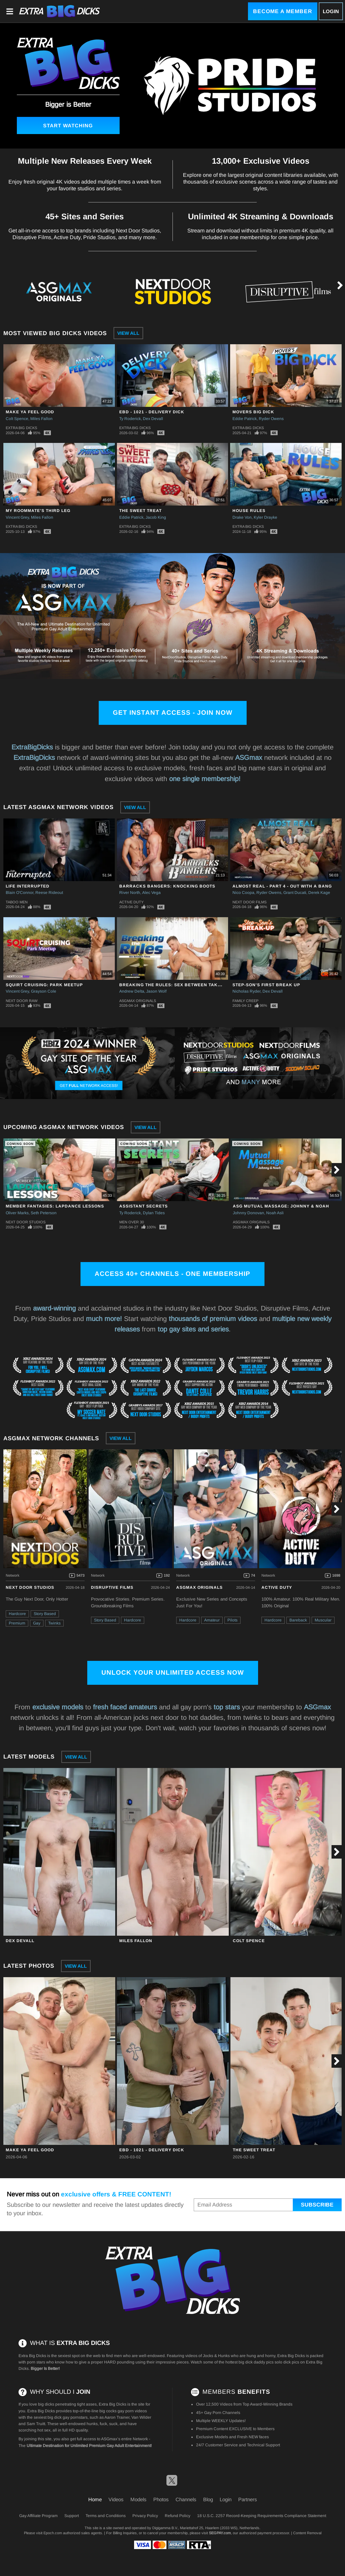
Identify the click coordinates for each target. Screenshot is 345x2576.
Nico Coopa (243, 892)
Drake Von (242, 517)
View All (128, 333)
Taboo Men (17, 902)
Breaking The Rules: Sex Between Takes (171, 985)
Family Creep (245, 1001)
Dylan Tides (154, 1213)
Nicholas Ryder (246, 991)
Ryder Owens (271, 418)
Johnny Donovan (248, 1213)
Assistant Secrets (143, 1206)
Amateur (212, 1620)
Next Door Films (249, 902)
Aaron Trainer (116, 2417)
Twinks (54, 1623)
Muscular (323, 1620)
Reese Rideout (49, 892)
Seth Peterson (44, 1213)
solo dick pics (287, 2362)
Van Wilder (141, 2417)
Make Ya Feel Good (30, 412)
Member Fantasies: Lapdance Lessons (55, 1206)
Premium (17, 1623)
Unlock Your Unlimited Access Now (172, 1672)
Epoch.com (52, 2533)
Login (331, 11)
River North (129, 892)
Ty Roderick (130, 418)
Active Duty (131, 902)
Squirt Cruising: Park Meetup (44, 985)
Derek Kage (319, 892)
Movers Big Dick (253, 412)
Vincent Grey (17, 517)
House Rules (248, 510)
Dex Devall (153, 418)
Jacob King (156, 517)
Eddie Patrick (244, 418)
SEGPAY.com (220, 2533)
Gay (36, 1623)
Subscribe (317, 2205)
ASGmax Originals (137, 1001)
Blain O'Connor (19, 892)
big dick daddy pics (256, 2362)
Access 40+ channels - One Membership (172, 1273)
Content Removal (307, 2533)
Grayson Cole (43, 991)
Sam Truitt (36, 2423)
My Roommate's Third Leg (38, 510)
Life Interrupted (28, 886)
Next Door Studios (25, 1222)
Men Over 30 (131, 1222)
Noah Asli (275, 1213)
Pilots (232, 1620)
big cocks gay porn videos (123, 2411)
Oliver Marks (17, 1213)
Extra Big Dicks (21, 428)
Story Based (45, 1613)
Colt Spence (17, 418)
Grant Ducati (294, 892)
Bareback (298, 1620)
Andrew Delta (131, 991)
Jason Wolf (156, 991)
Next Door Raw (21, 1001)
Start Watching (68, 125)
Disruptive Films (112, 1587)
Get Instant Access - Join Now (172, 712)
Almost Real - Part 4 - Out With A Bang (282, 886)
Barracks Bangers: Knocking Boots (167, 886)
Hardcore (17, 1613)
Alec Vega (151, 892)
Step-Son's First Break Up (266, 985)
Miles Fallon (41, 418)
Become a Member (282, 11)
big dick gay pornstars (68, 2417)
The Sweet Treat (140, 510)
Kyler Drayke (265, 517)
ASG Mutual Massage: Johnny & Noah (281, 1206)
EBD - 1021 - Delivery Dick (151, 412)
